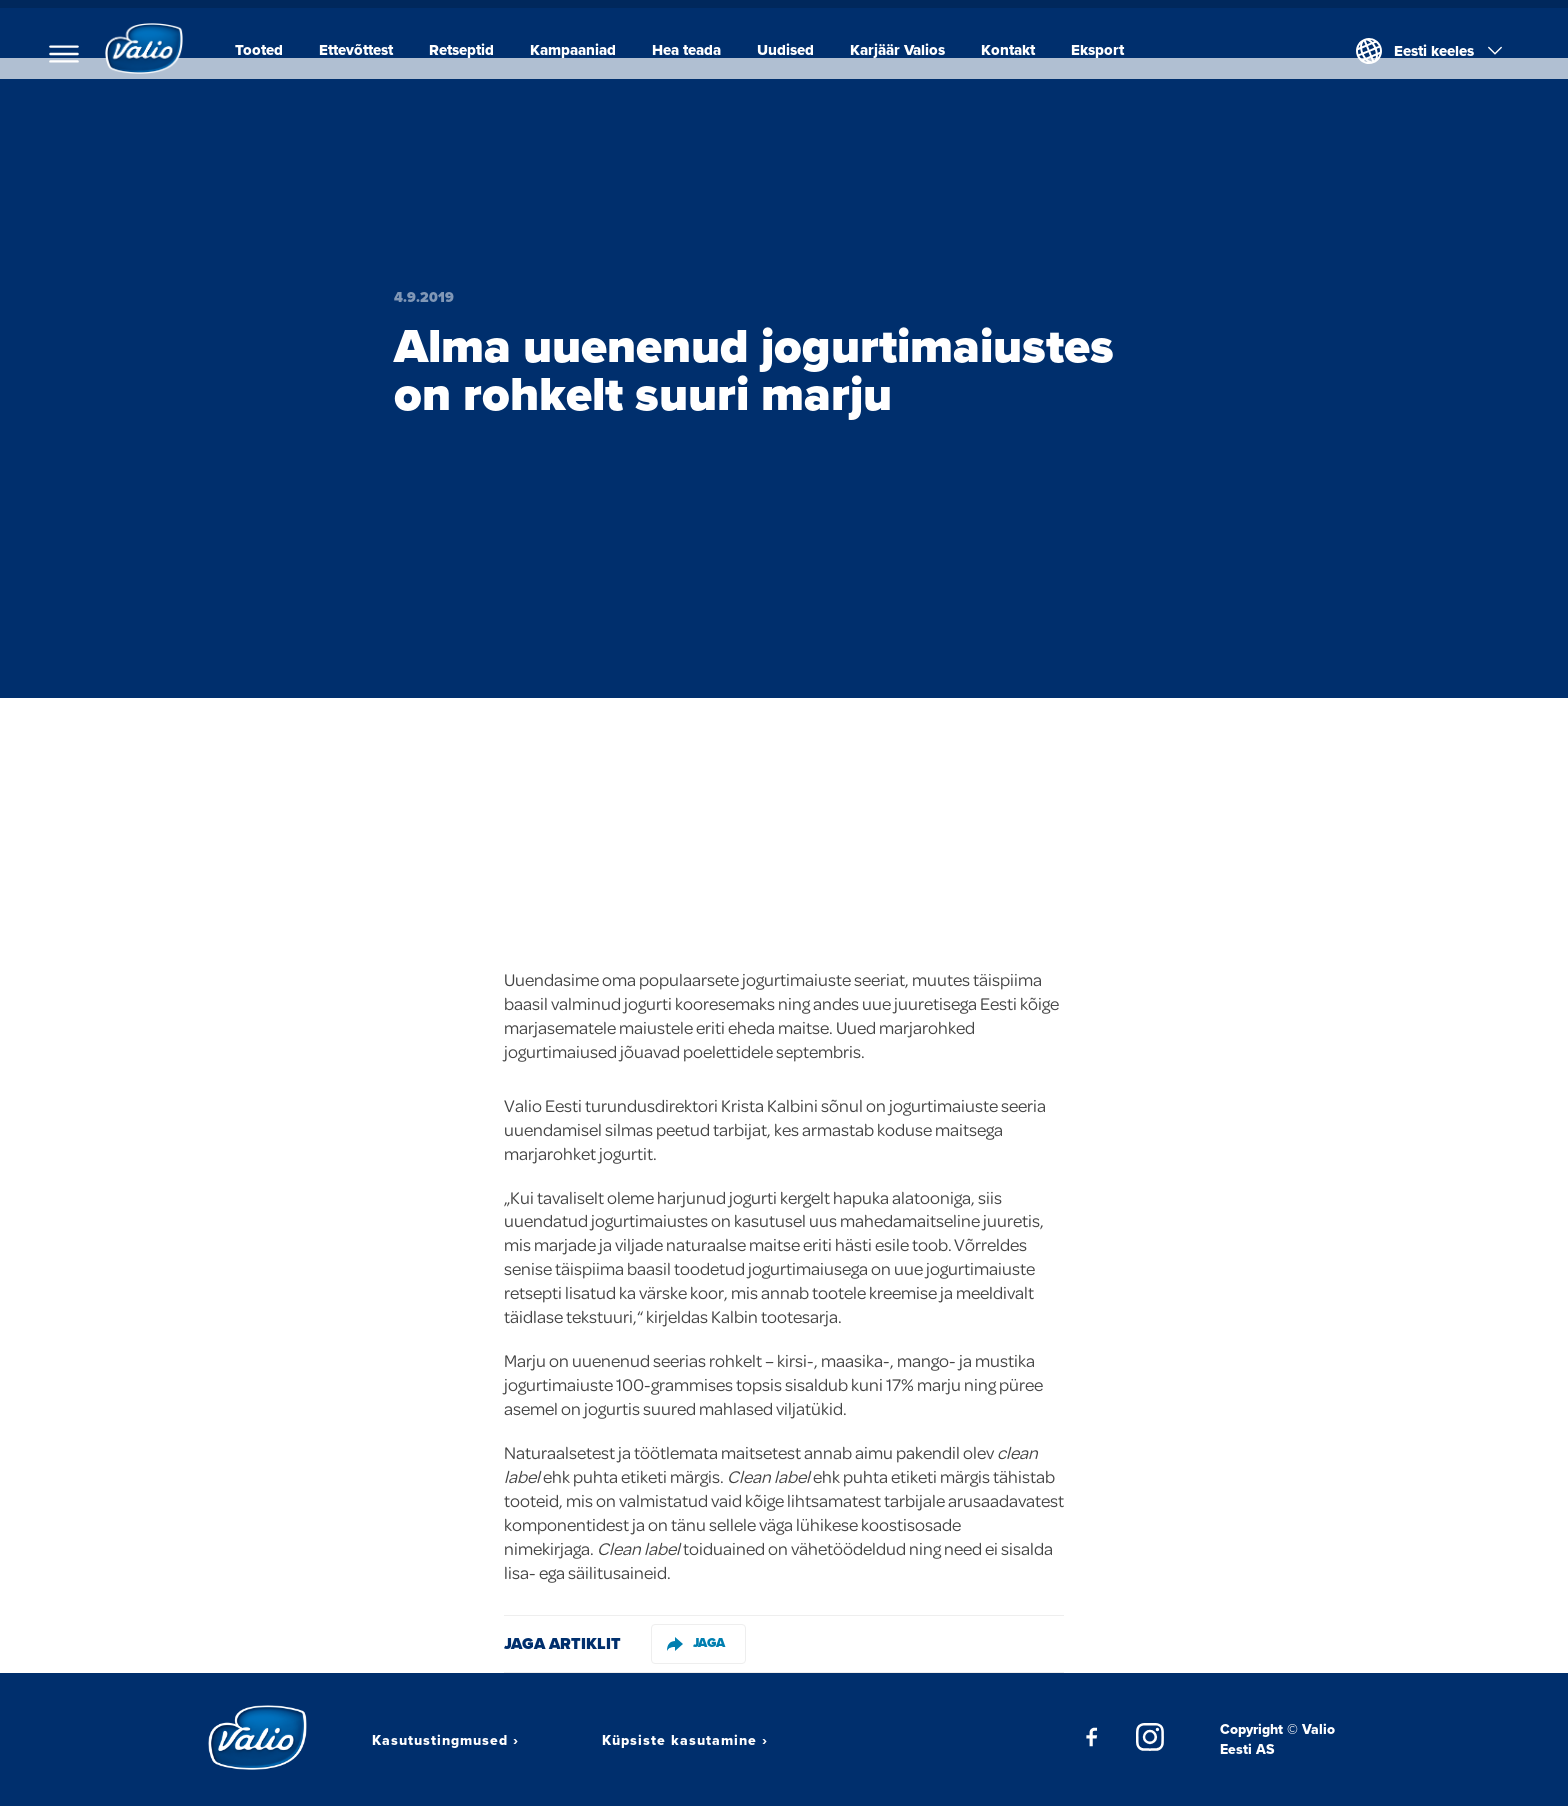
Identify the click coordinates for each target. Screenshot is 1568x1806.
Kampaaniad (581, 50)
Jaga (696, 1642)
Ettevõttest (364, 50)
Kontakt (1016, 50)
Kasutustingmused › (445, 1740)
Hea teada (694, 50)
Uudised (793, 50)
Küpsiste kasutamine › (685, 1740)
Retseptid (469, 50)
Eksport (1105, 50)
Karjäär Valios (905, 50)
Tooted (267, 50)
